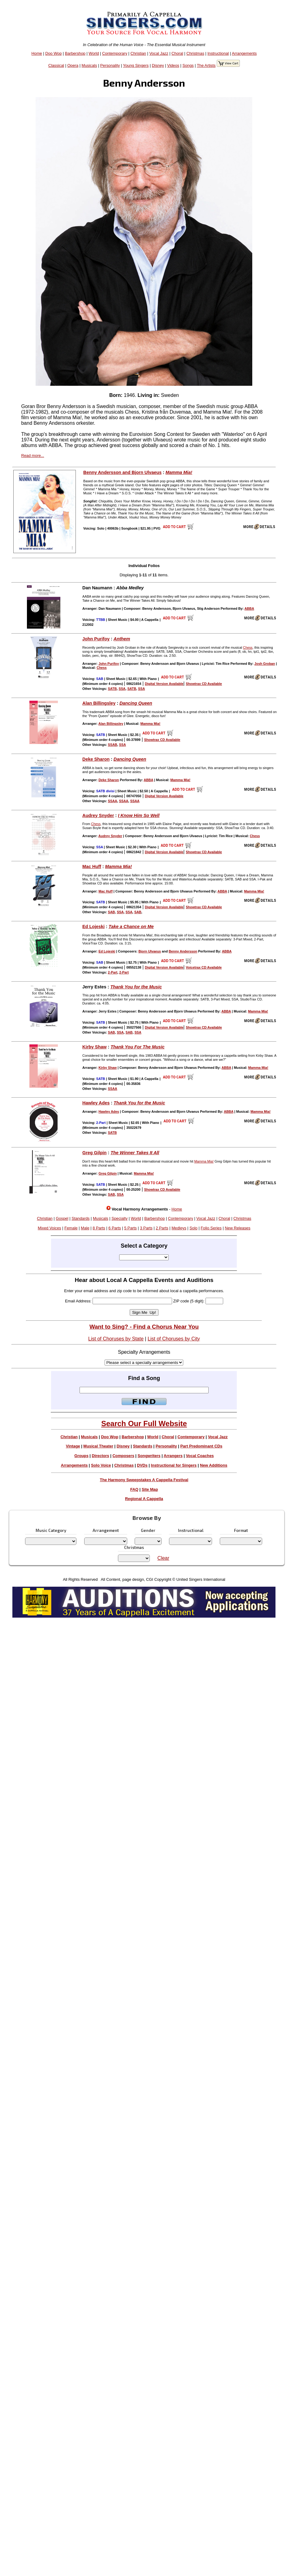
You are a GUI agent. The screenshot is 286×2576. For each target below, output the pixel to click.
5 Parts (130, 1228)
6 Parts (114, 1228)
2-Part (113, 972)
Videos (173, 65)
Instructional (218, 53)
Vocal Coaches (200, 1455)
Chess (248, 647)
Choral (177, 53)
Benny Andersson (183, 951)
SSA (122, 688)
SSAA (112, 801)
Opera (73, 65)
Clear (163, 1558)
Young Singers (136, 65)
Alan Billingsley (98, 703)
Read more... (32, 455)
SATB (112, 688)
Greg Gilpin (94, 1152)
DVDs (142, 1465)
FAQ (134, 1489)
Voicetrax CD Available (204, 967)
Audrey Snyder (98, 815)
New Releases (237, 1228)
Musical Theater (98, 1446)
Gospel (62, 1218)
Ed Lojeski (93, 926)
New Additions (213, 1465)
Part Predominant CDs (201, 1446)
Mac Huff (91, 866)
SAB (111, 912)
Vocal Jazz (158, 53)
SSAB (112, 744)
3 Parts (146, 1228)
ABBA (249, 608)
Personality (110, 65)
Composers (123, 1455)
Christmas (195, 53)
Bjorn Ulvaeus (149, 951)
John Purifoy (96, 638)
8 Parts (99, 1228)
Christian (138, 53)
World (94, 53)
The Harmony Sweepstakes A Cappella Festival (144, 1479)
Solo (193, 1228)
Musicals (89, 65)
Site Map (150, 1489)
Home (37, 53)
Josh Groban (264, 663)
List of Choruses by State (116, 1338)
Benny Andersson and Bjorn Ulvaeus (122, 472)
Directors (100, 1455)
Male (85, 1228)
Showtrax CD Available (204, 684)
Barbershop (75, 53)
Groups (81, 1455)
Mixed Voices (49, 1228)
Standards (80, 1218)
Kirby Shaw (94, 1046)
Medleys (178, 1228)
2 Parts (162, 1228)
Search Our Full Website (144, 1423)
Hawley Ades (96, 1102)
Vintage (73, 1446)
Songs (187, 65)
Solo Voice (101, 1465)
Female (71, 1228)
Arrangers (173, 1455)
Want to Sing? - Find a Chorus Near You (144, 1326)
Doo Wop (53, 53)
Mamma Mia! (179, 472)
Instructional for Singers (174, 1465)
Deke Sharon (96, 759)
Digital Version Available (164, 684)
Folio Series (211, 1228)
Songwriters (148, 1455)
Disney (158, 65)
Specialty (119, 1218)
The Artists (206, 65)
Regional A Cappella (144, 1498)
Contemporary (114, 53)
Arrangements (244, 53)
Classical (56, 65)
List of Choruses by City (174, 1338)
